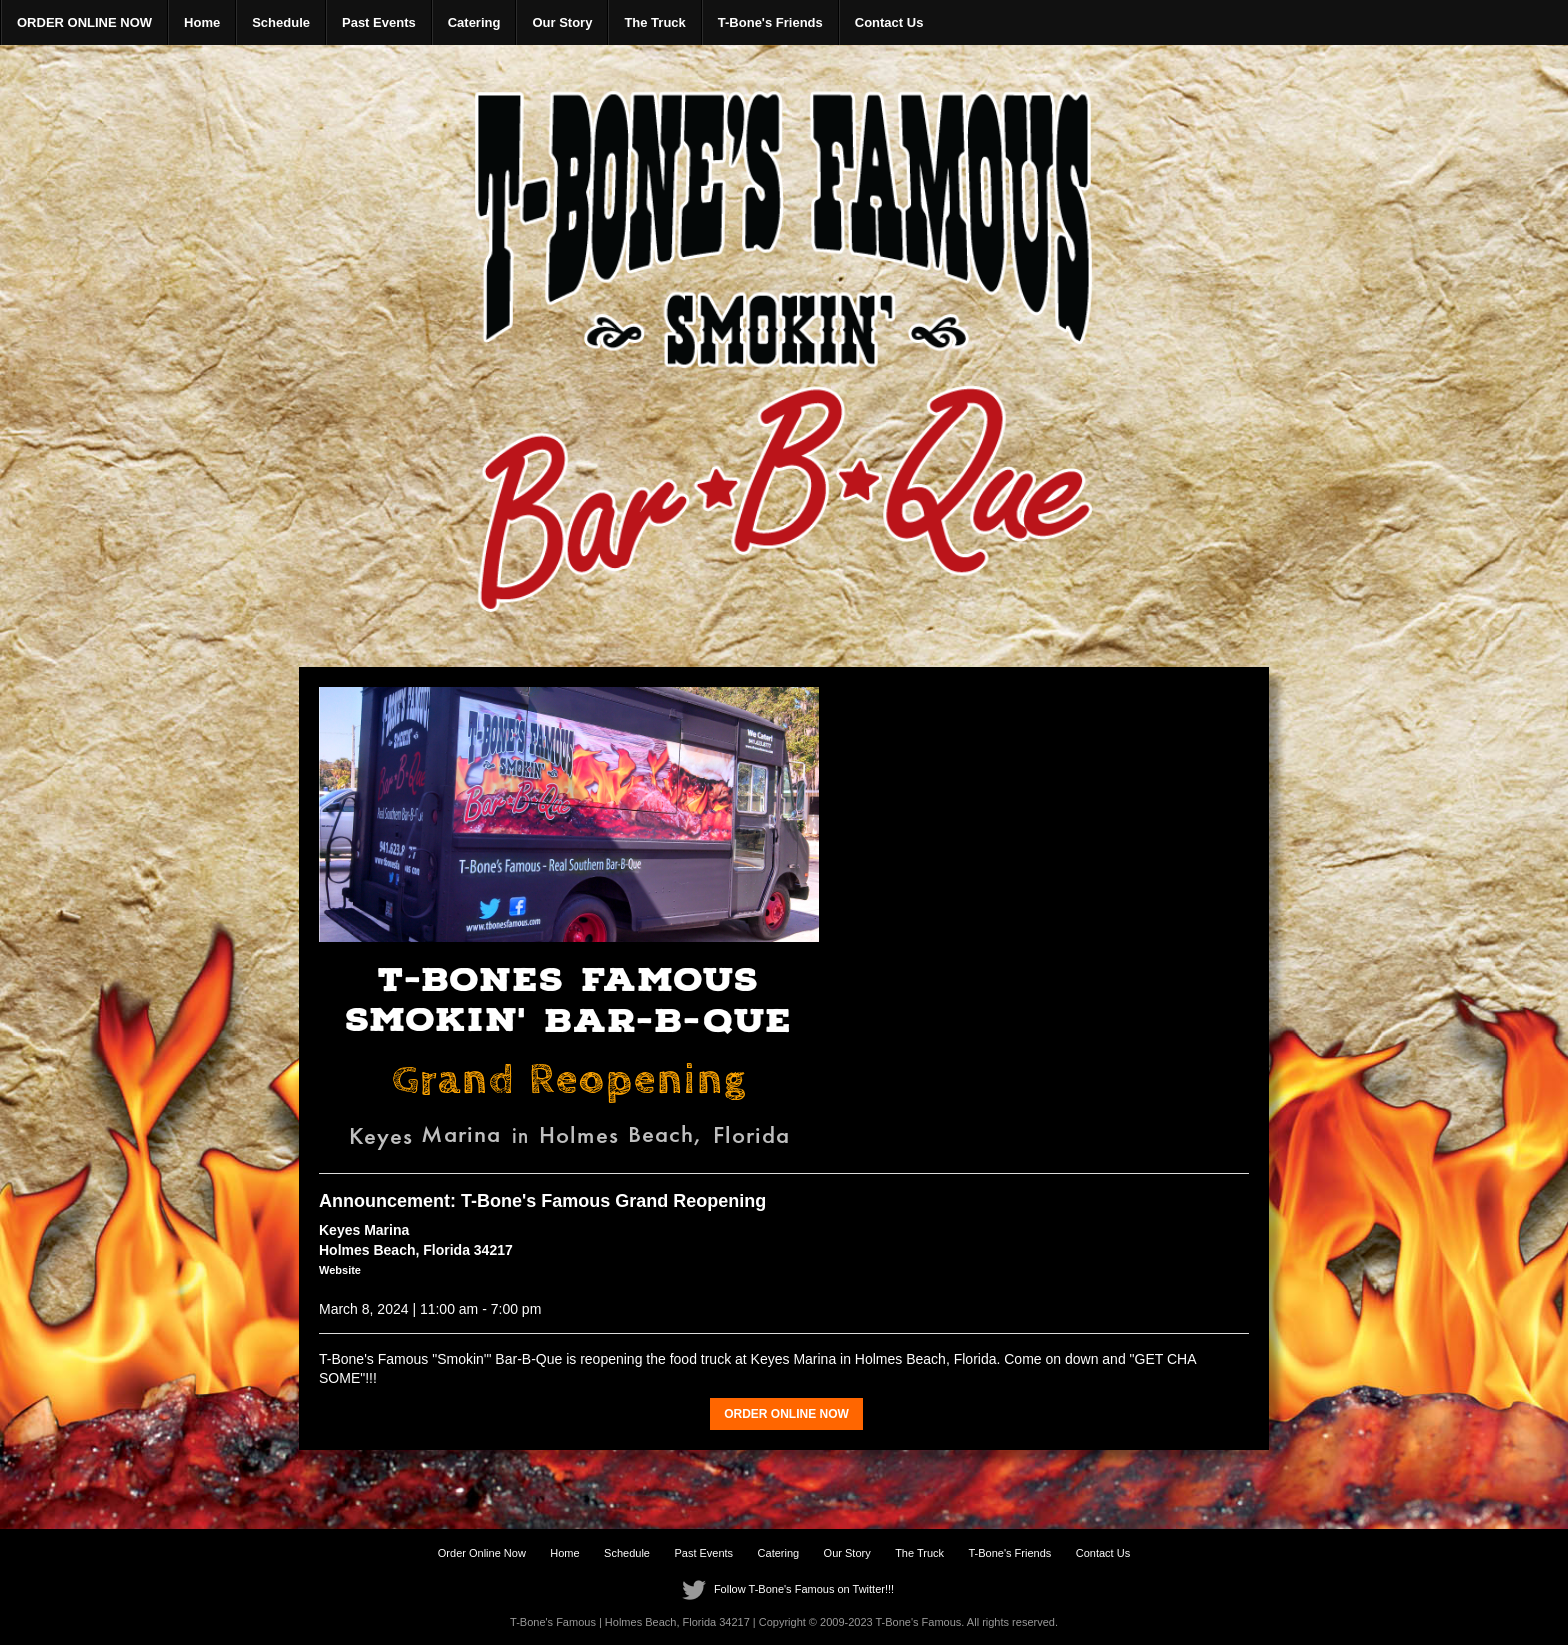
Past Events (379, 22)
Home (202, 22)
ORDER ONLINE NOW (84, 22)
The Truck (654, 22)
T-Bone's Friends (770, 22)
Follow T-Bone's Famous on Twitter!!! (784, 1589)
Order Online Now (482, 1553)
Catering (474, 22)
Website (340, 1270)
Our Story (562, 22)
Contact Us (889, 22)
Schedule (281, 22)
